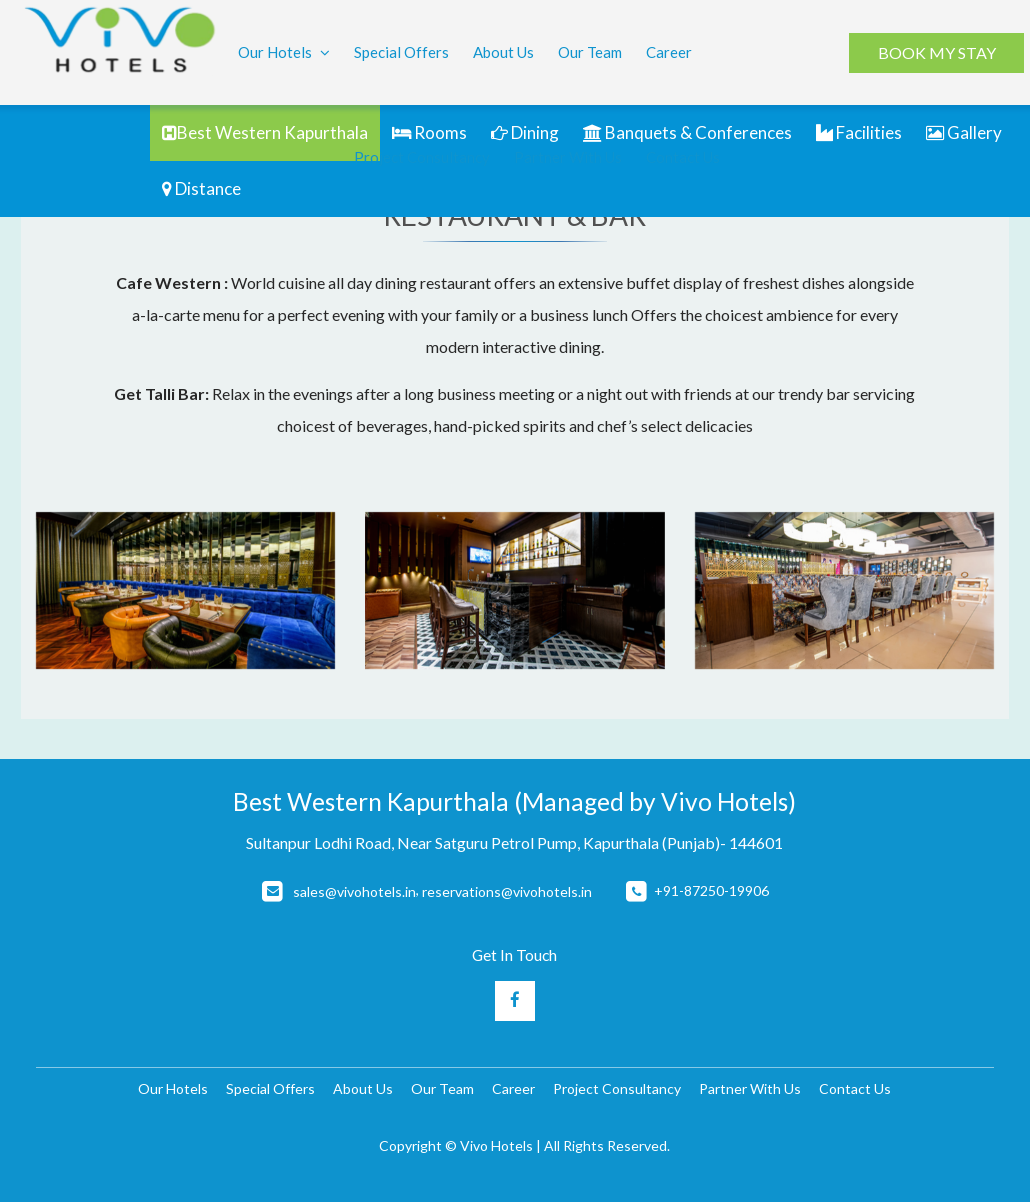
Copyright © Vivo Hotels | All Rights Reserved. (524, 1145)
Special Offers (401, 52)
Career (669, 52)
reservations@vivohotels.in (507, 891)
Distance (201, 188)
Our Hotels (284, 53)
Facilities (859, 132)
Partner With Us (568, 157)
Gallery (964, 132)
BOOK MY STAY (936, 52)
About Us (503, 52)
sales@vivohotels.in (354, 891)
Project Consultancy (422, 157)
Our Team (590, 52)
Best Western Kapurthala (265, 132)
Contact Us (683, 157)
